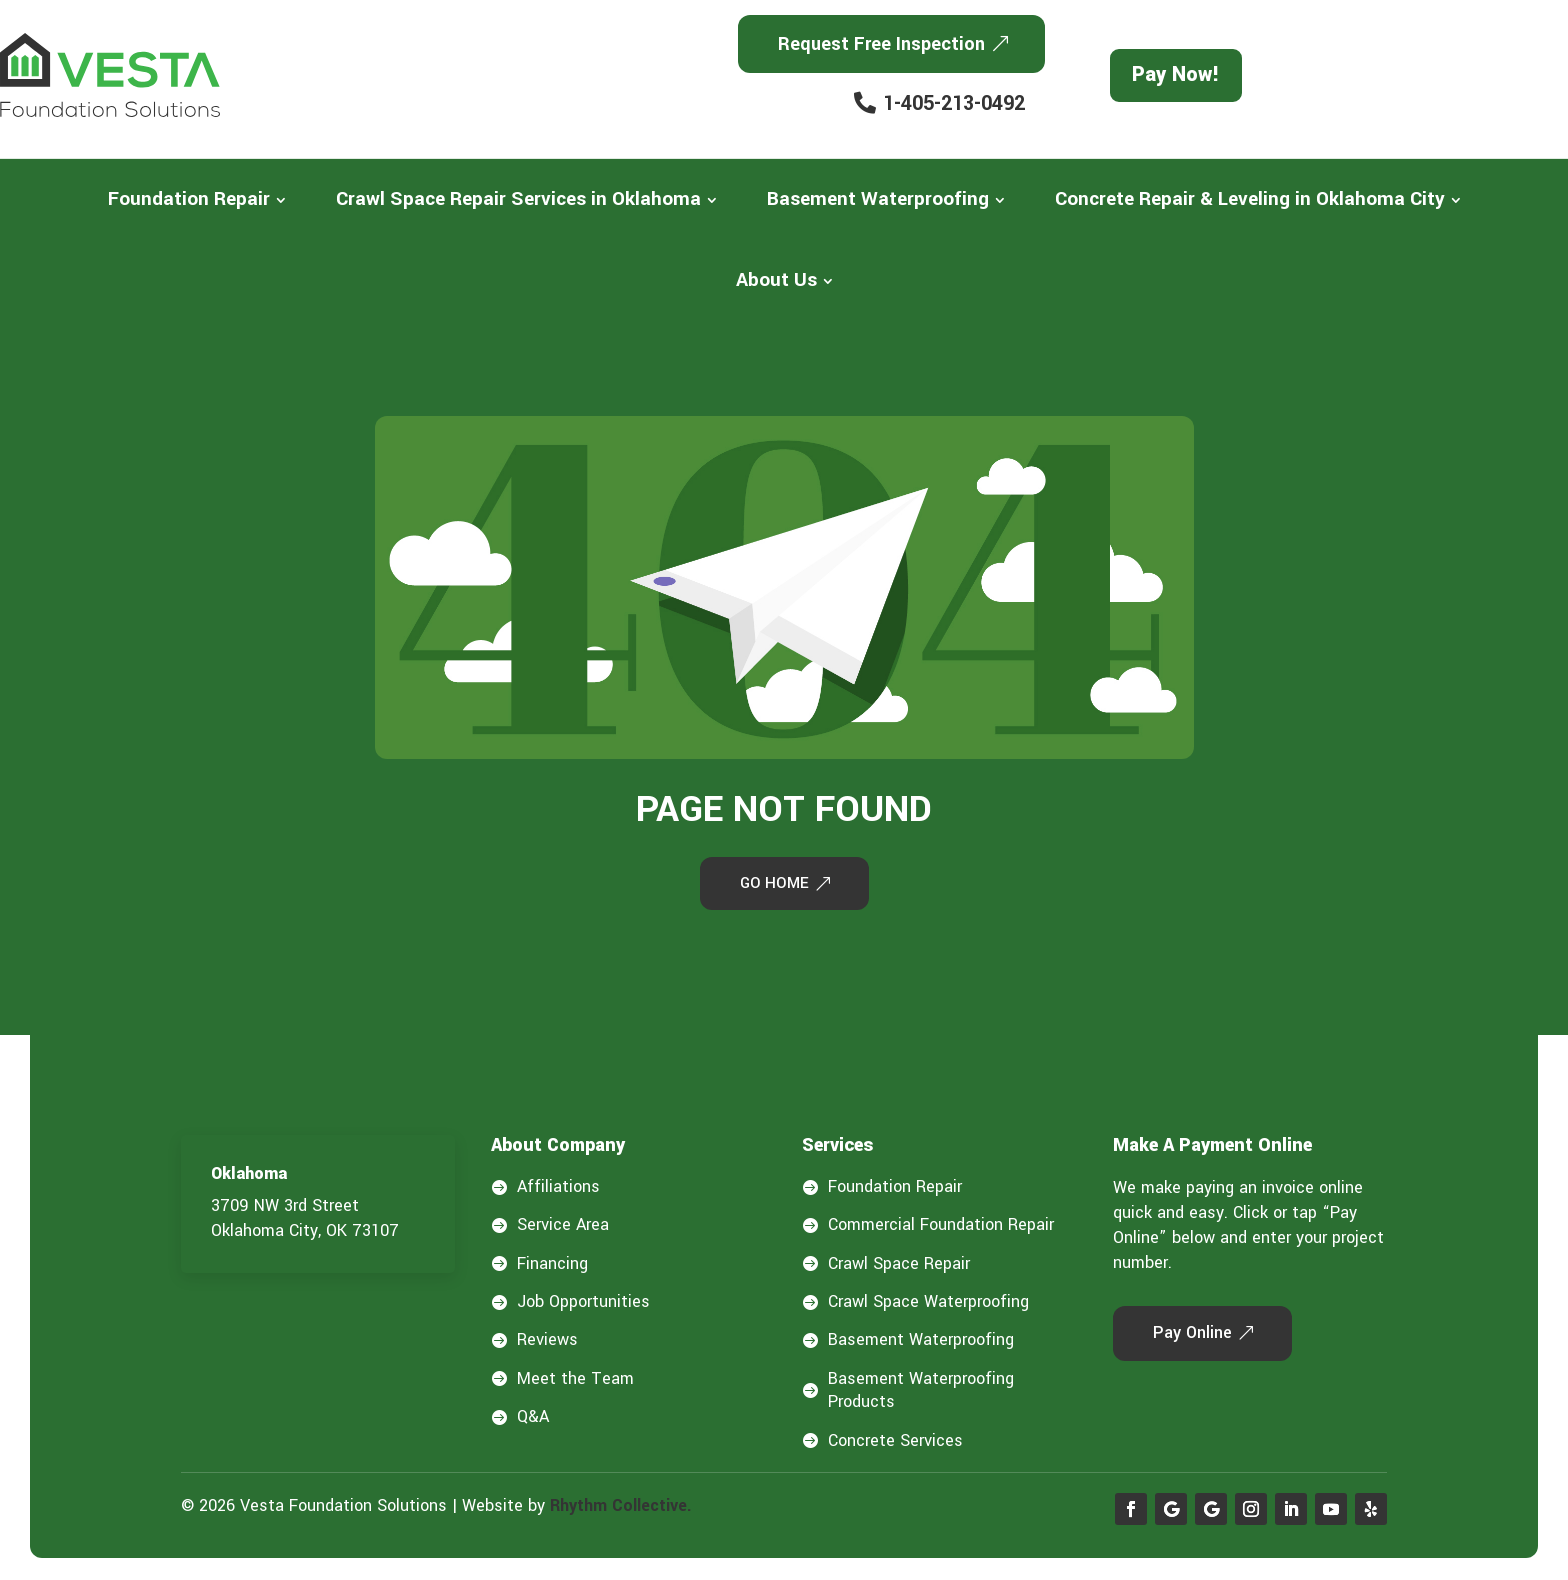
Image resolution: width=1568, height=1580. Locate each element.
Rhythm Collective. (621, 1507)
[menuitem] (197, 199)
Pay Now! (1176, 74)
